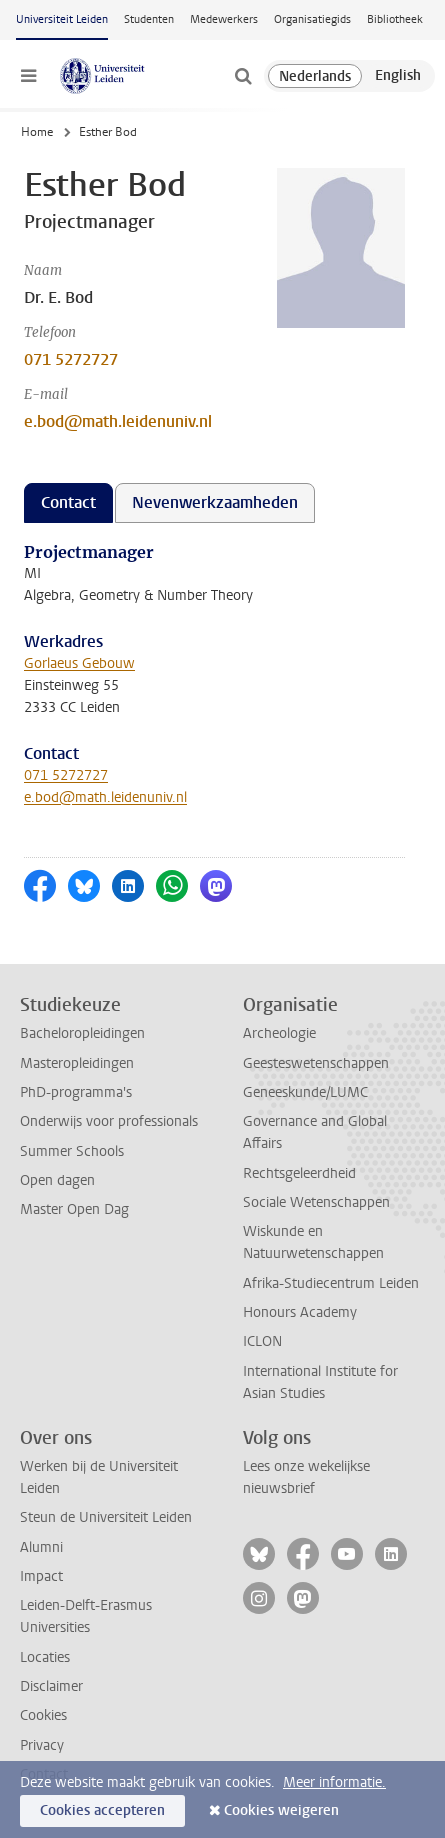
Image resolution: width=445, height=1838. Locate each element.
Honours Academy (300, 1312)
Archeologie (279, 1033)
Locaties (45, 1657)
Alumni (41, 1547)
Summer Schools (72, 1151)
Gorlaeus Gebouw (79, 663)
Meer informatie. (334, 1782)
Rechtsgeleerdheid (299, 1173)
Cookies (43, 1715)
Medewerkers (224, 19)
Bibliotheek (395, 19)
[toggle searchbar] (243, 76)
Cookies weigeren (281, 1810)
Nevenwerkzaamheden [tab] (215, 502)
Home (37, 132)
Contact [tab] (68, 502)
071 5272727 (71, 359)
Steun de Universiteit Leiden (106, 1517)
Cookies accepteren (102, 1810)
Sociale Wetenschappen (316, 1202)
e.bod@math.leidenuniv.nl (118, 421)
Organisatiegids (312, 19)
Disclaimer (51, 1686)
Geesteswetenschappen (316, 1063)
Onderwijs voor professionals (109, 1121)
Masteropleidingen (77, 1063)
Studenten (149, 19)
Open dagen (57, 1180)
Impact (41, 1576)
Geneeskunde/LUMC (305, 1092)
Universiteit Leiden (62, 19)
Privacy (42, 1745)
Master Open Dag (74, 1209)
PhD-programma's (76, 1092)
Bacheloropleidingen (82, 1033)
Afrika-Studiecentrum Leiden (331, 1283)
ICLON (262, 1341)
